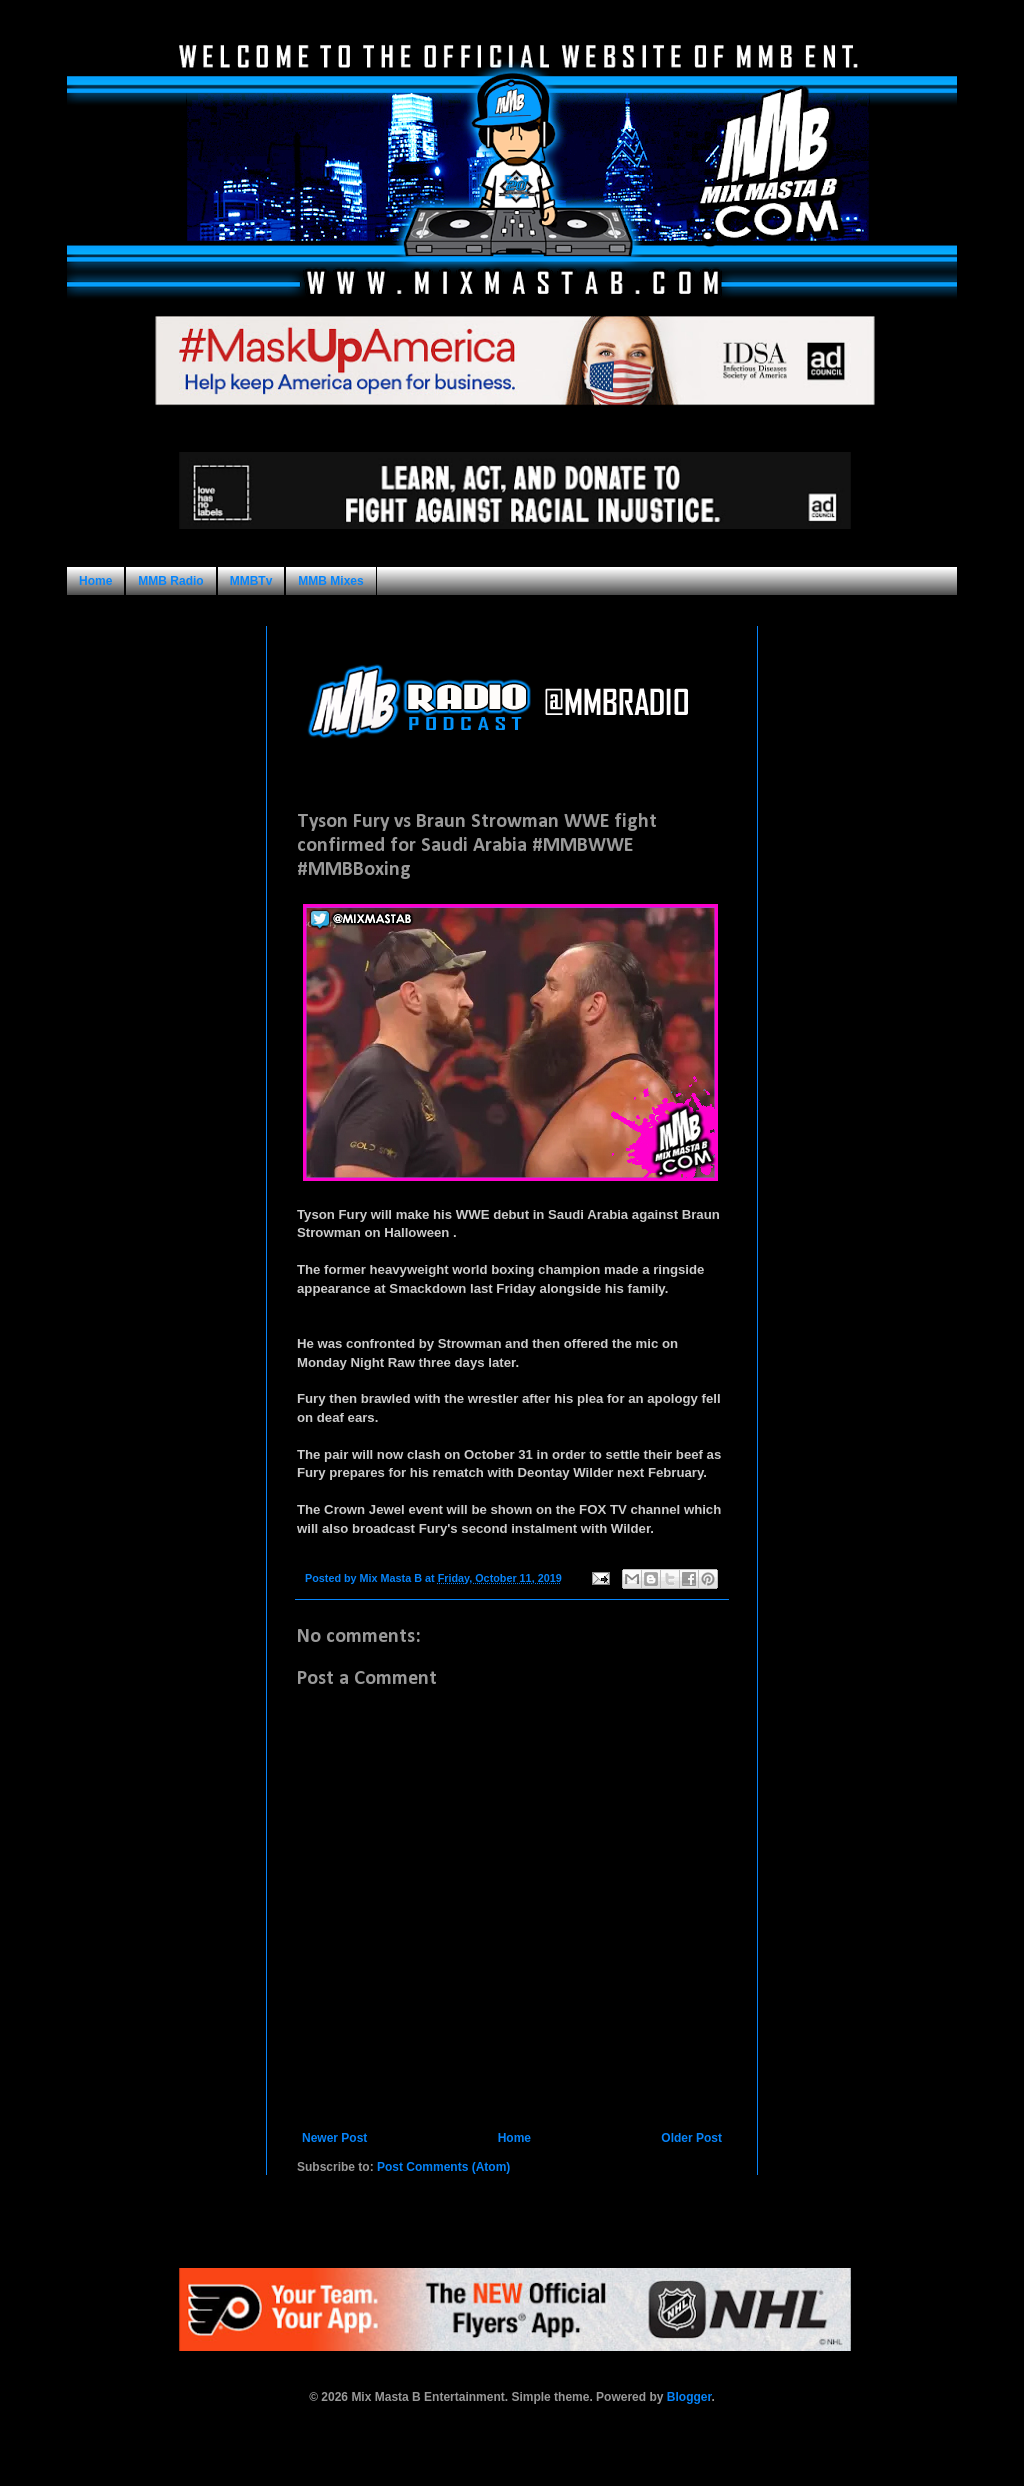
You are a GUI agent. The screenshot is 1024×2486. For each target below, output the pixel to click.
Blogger (689, 2397)
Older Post (691, 2138)
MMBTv (251, 581)
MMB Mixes (330, 581)
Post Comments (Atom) (443, 2167)
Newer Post (334, 2138)
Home (95, 581)
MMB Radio (170, 581)
